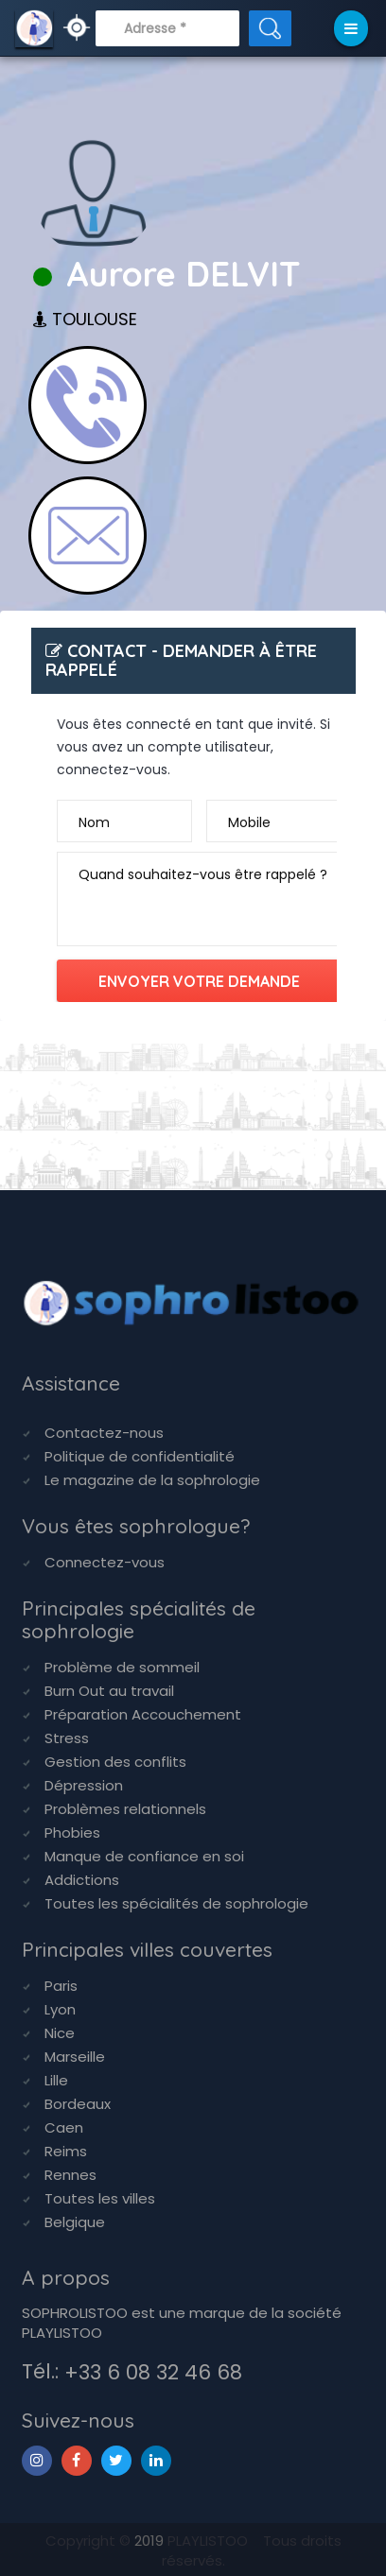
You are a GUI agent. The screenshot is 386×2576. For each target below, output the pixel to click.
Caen (63, 2127)
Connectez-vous (104, 1562)
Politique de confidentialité (139, 1456)
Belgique (74, 2222)
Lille (56, 2080)
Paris (61, 1986)
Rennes (70, 2175)
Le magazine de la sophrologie (152, 1480)
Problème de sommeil (122, 1667)
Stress (66, 1738)
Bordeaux (77, 2104)
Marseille (74, 2056)
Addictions (81, 1880)
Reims (65, 2151)
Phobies (72, 1832)
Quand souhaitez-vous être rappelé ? (203, 874)
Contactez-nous (104, 1433)
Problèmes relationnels (125, 1809)
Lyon (60, 2009)
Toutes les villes (99, 2198)
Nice (59, 2033)
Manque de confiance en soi (144, 1856)
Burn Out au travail (109, 1691)
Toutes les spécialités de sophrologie (176, 1903)
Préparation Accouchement (142, 1714)
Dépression (83, 1785)
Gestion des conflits (115, 1762)
